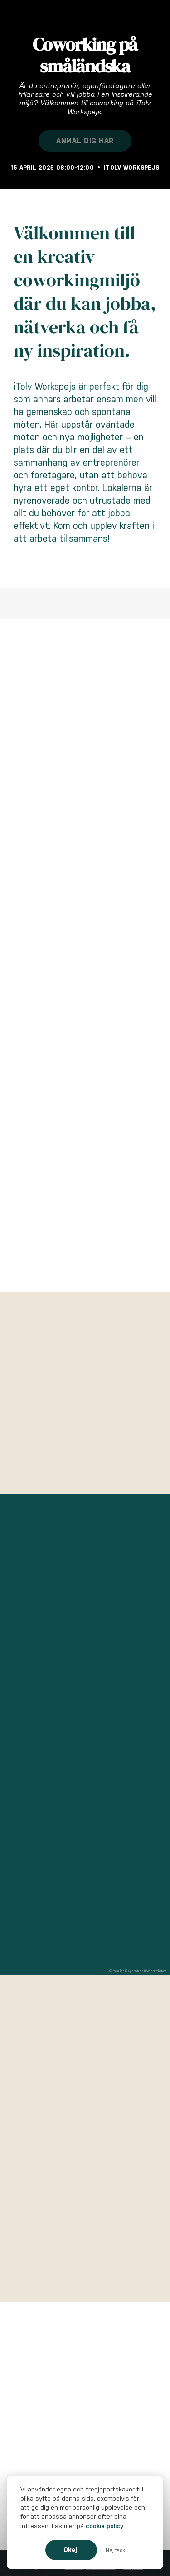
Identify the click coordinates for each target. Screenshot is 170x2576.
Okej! (71, 2550)
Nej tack (115, 2550)
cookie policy (104, 2526)
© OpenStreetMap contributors (146, 1971)
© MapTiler (116, 1971)
